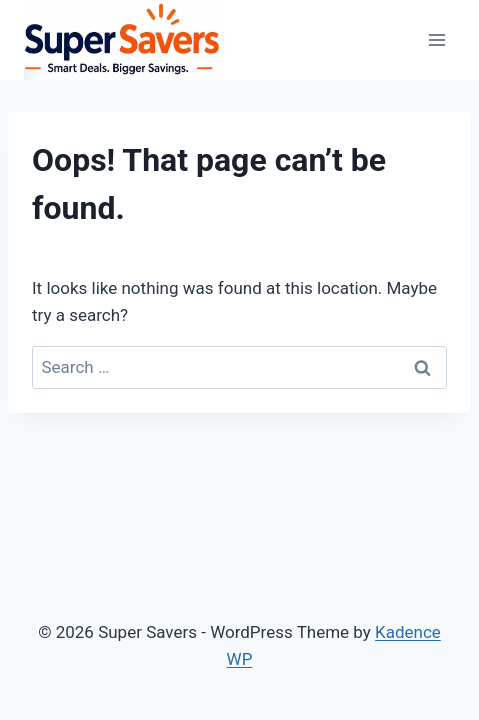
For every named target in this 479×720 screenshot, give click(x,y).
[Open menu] (436, 39)
